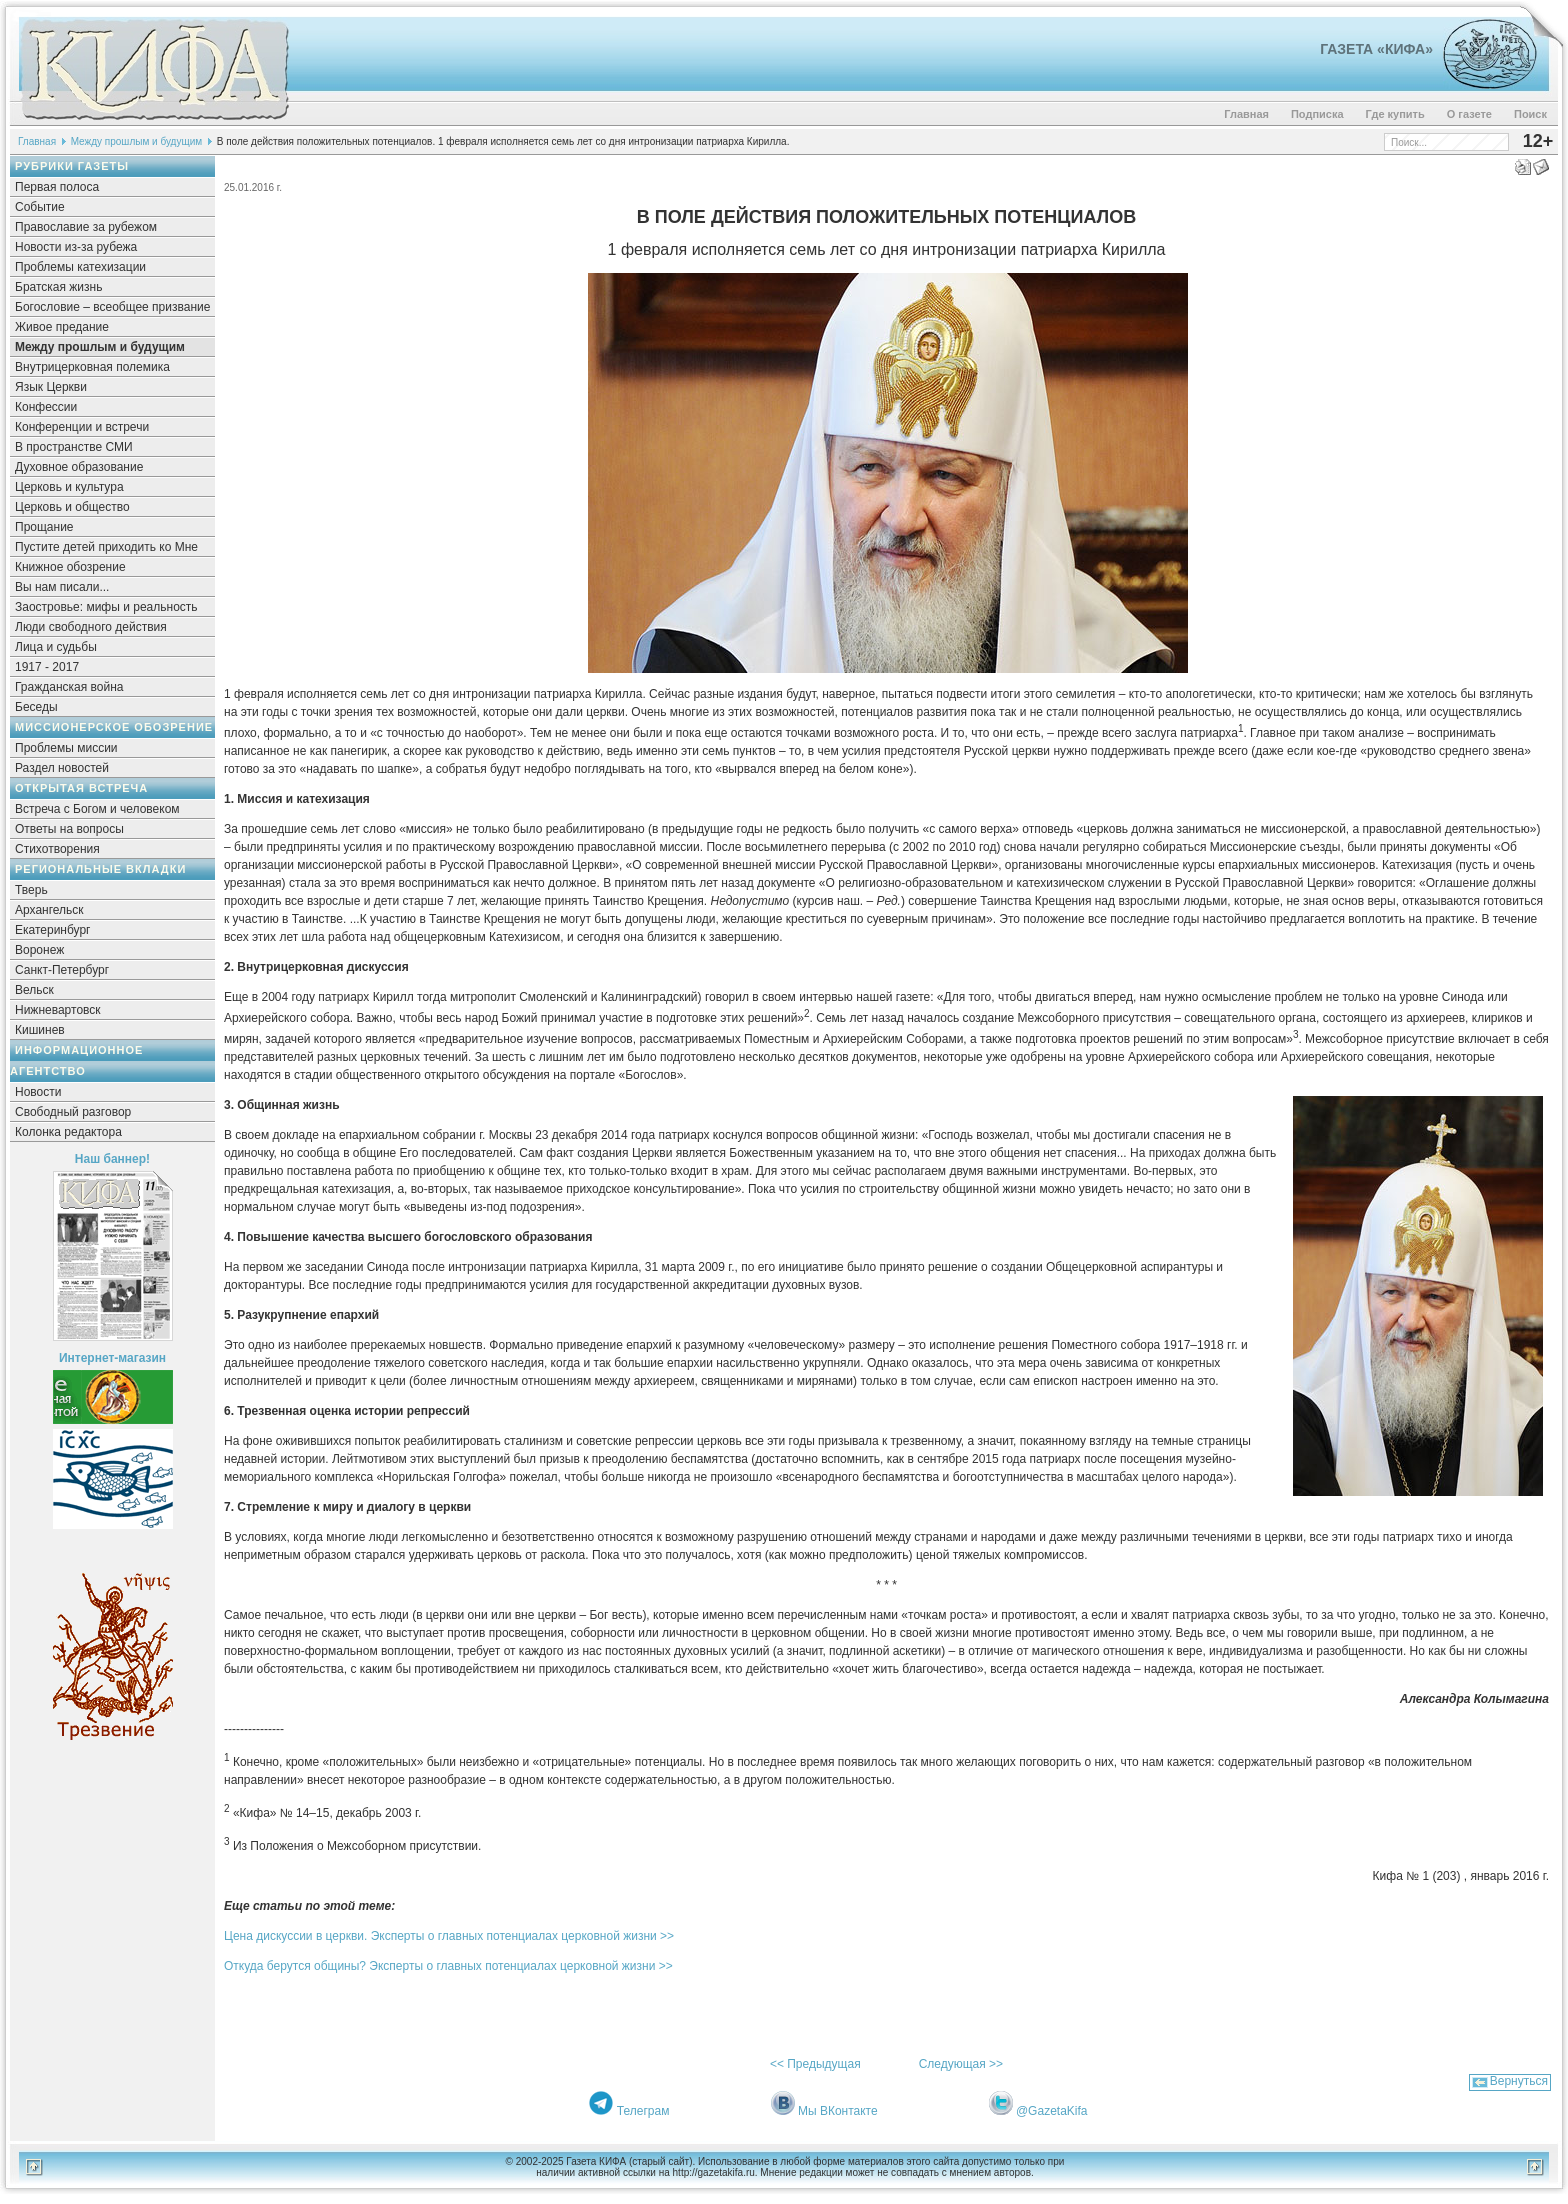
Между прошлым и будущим (137, 141)
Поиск (1530, 114)
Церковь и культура (69, 487)
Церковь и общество (72, 507)
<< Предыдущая (815, 2064)
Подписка (1317, 114)
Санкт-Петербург (62, 970)
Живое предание (62, 327)
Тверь (31, 890)
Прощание (44, 527)
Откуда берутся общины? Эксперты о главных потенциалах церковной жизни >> (448, 1966)
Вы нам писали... (62, 587)
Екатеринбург (53, 930)
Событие (40, 207)
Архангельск (49, 910)
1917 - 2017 (47, 667)
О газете (1469, 114)
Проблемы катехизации (80, 267)
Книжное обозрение (70, 567)
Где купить (1395, 114)
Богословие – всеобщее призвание (112, 307)
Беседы (36, 707)
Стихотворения (57, 849)
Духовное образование (79, 467)
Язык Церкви (51, 387)
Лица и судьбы (56, 647)
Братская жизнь (58, 287)
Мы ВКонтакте (838, 2111)
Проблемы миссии (66, 748)
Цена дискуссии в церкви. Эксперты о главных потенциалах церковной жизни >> (449, 1936)
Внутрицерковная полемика (92, 367)
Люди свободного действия (91, 627)
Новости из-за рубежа (76, 247)
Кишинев (40, 1030)
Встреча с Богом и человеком (97, 809)
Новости (38, 1092)
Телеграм (643, 2111)
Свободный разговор (73, 1112)
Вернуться (1519, 2081)
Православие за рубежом (86, 227)
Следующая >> (961, 2064)
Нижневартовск (58, 1010)
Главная (1246, 114)
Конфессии (46, 407)
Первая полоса (57, 187)
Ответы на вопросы (69, 829)
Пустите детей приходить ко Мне (106, 547)
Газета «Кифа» (1376, 49)
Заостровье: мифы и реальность (106, 607)
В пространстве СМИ (74, 447)
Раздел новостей (62, 768)
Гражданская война (69, 687)
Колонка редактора (68, 1132)
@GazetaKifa (1052, 2111)
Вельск (34, 990)
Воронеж (39, 950)
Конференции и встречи (82, 427)
